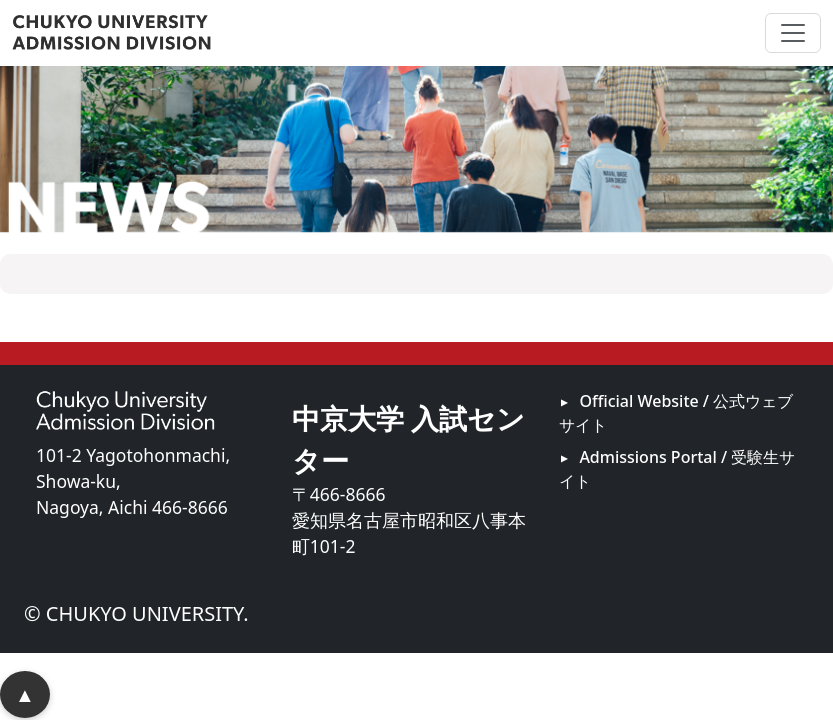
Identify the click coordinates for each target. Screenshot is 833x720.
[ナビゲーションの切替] (793, 33)
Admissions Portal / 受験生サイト (677, 469)
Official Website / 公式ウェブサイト (676, 413)
